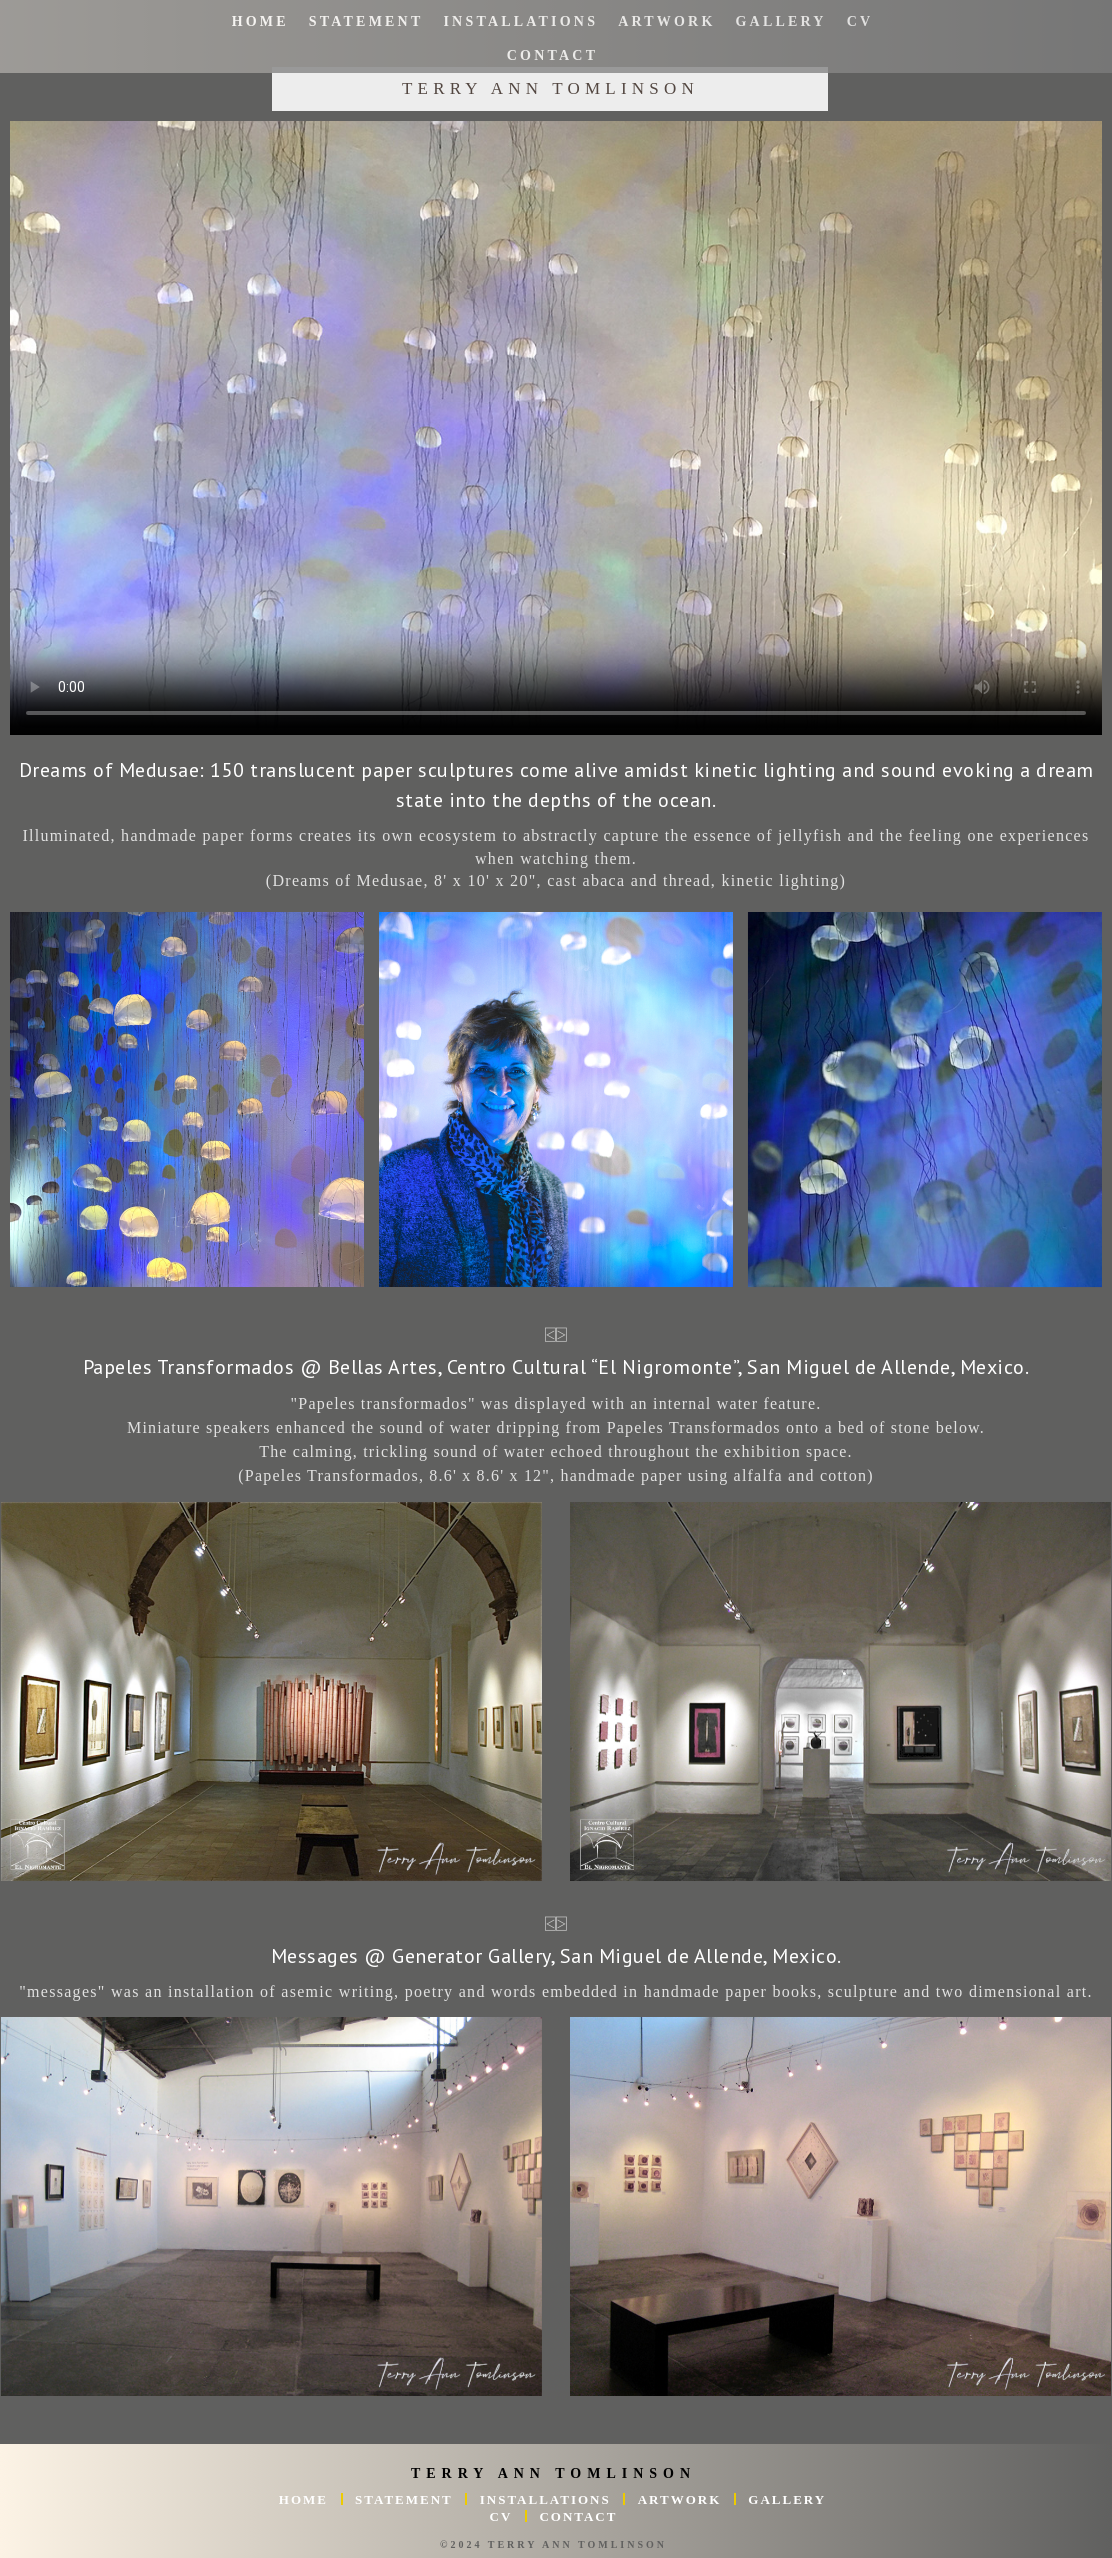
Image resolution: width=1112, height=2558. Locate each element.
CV (859, 21)
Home (259, 21)
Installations (520, 21)
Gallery (780, 21)
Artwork (666, 21)
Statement (366, 21)
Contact (552, 55)
